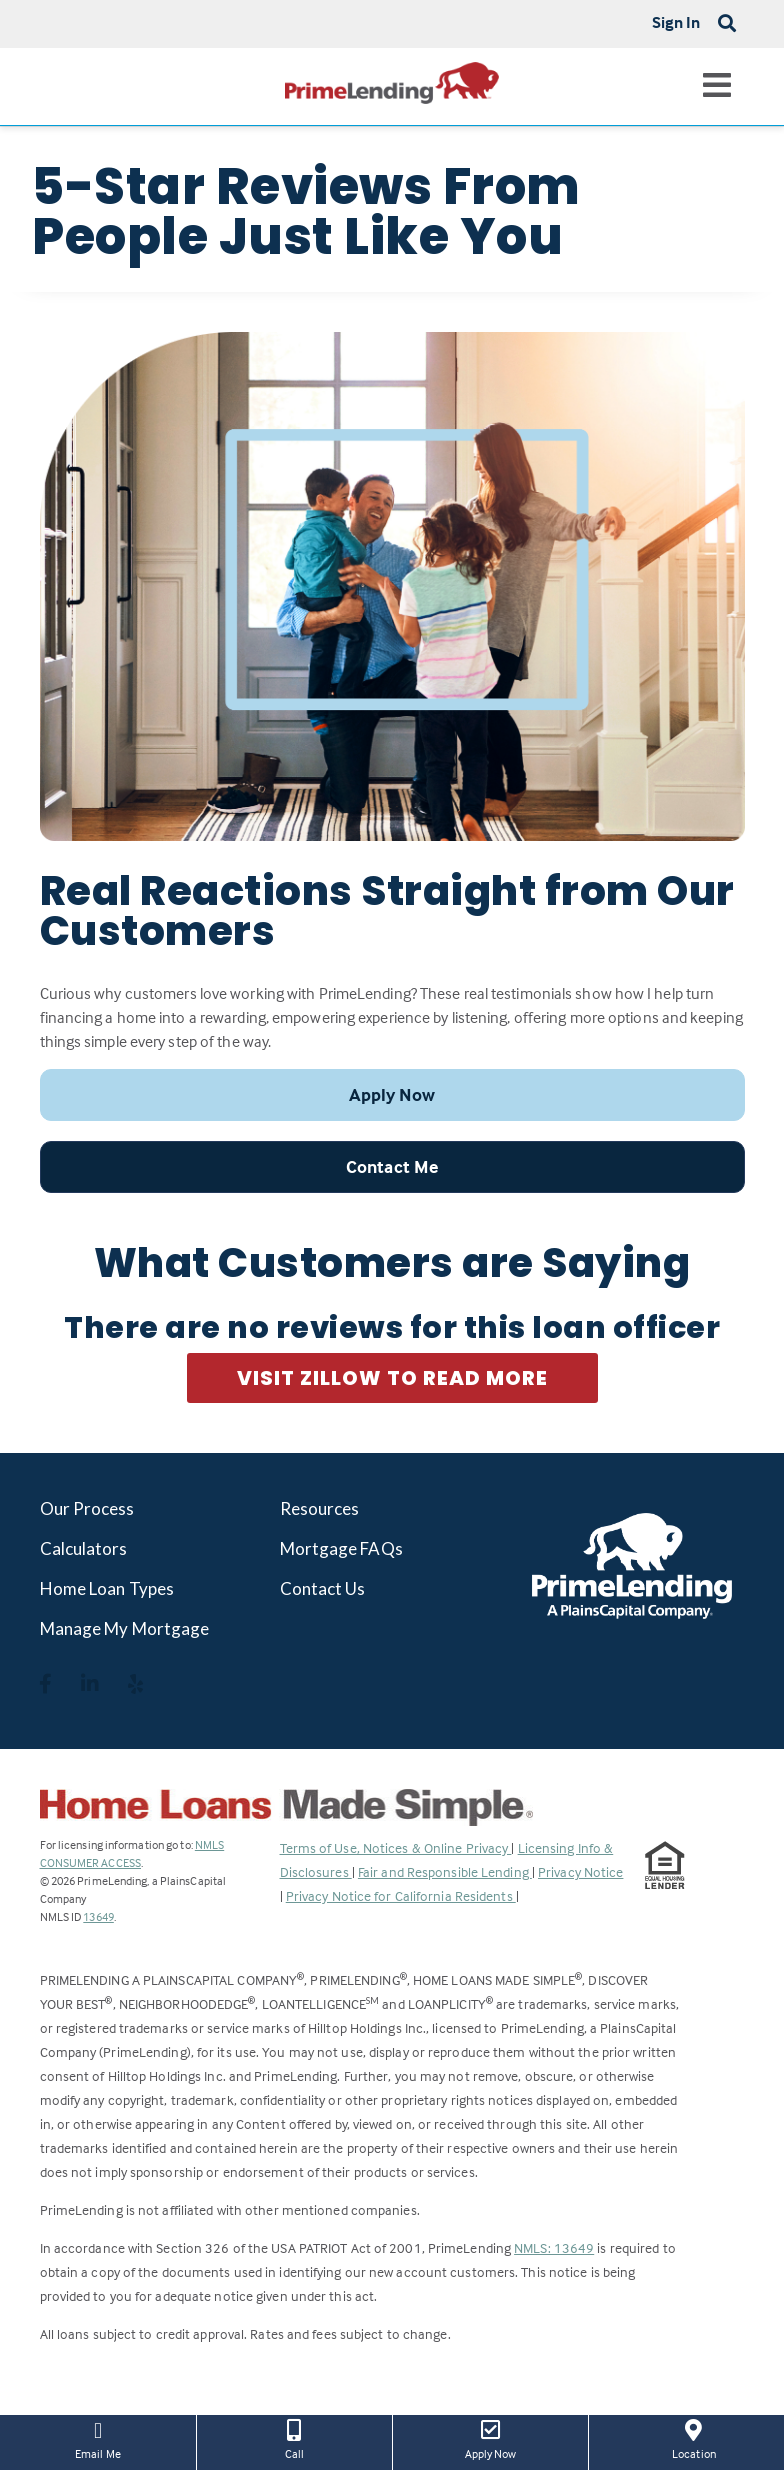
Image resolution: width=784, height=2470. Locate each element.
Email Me (98, 2438)
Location (694, 2438)
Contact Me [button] (392, 1166)
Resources (320, 1508)
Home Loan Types (107, 1588)
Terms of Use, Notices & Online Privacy (396, 1847)
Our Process (87, 1508)
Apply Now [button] (392, 1094)
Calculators (84, 1548)
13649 (98, 1916)
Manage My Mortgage (125, 1628)
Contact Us (323, 1588)
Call (294, 2438)
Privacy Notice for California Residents (401, 1895)
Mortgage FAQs (341, 1548)
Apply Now (490, 2438)
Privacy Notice (580, 1871)
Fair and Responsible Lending (445, 1871)
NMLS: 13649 (554, 2247)
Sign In (676, 22)
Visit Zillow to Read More (392, 1378)
